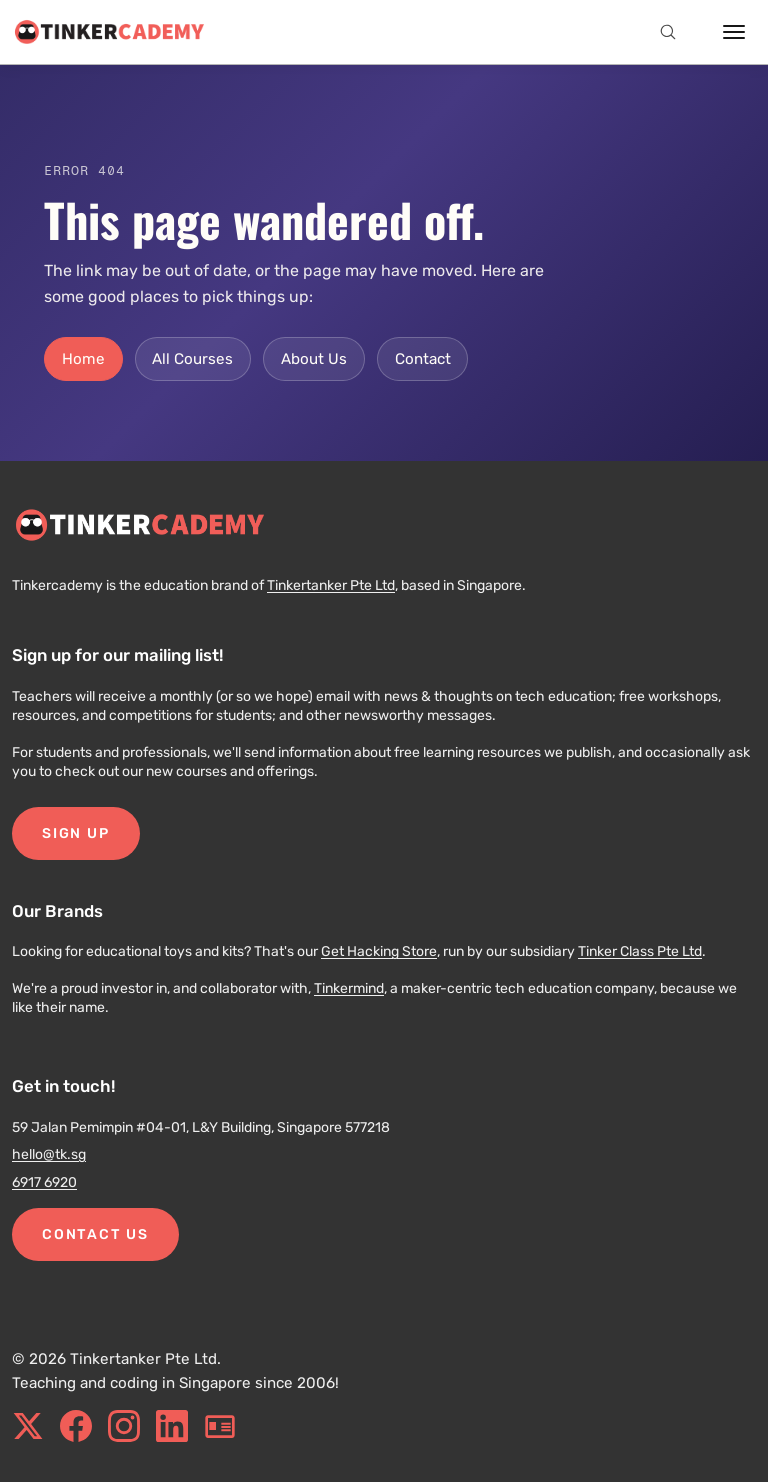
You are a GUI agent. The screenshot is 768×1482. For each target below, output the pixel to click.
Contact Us (95, 1234)
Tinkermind (349, 988)
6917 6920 (44, 1182)
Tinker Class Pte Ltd (640, 951)
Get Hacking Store (379, 951)
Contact (423, 359)
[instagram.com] (124, 1426)
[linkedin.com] (172, 1426)
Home (83, 359)
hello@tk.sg (49, 1154)
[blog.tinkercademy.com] (220, 1426)
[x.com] (28, 1426)
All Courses (192, 359)
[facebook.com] (76, 1426)
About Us (314, 359)
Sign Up (75, 833)
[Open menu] (734, 32)
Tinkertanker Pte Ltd (331, 585)
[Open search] (668, 32)
